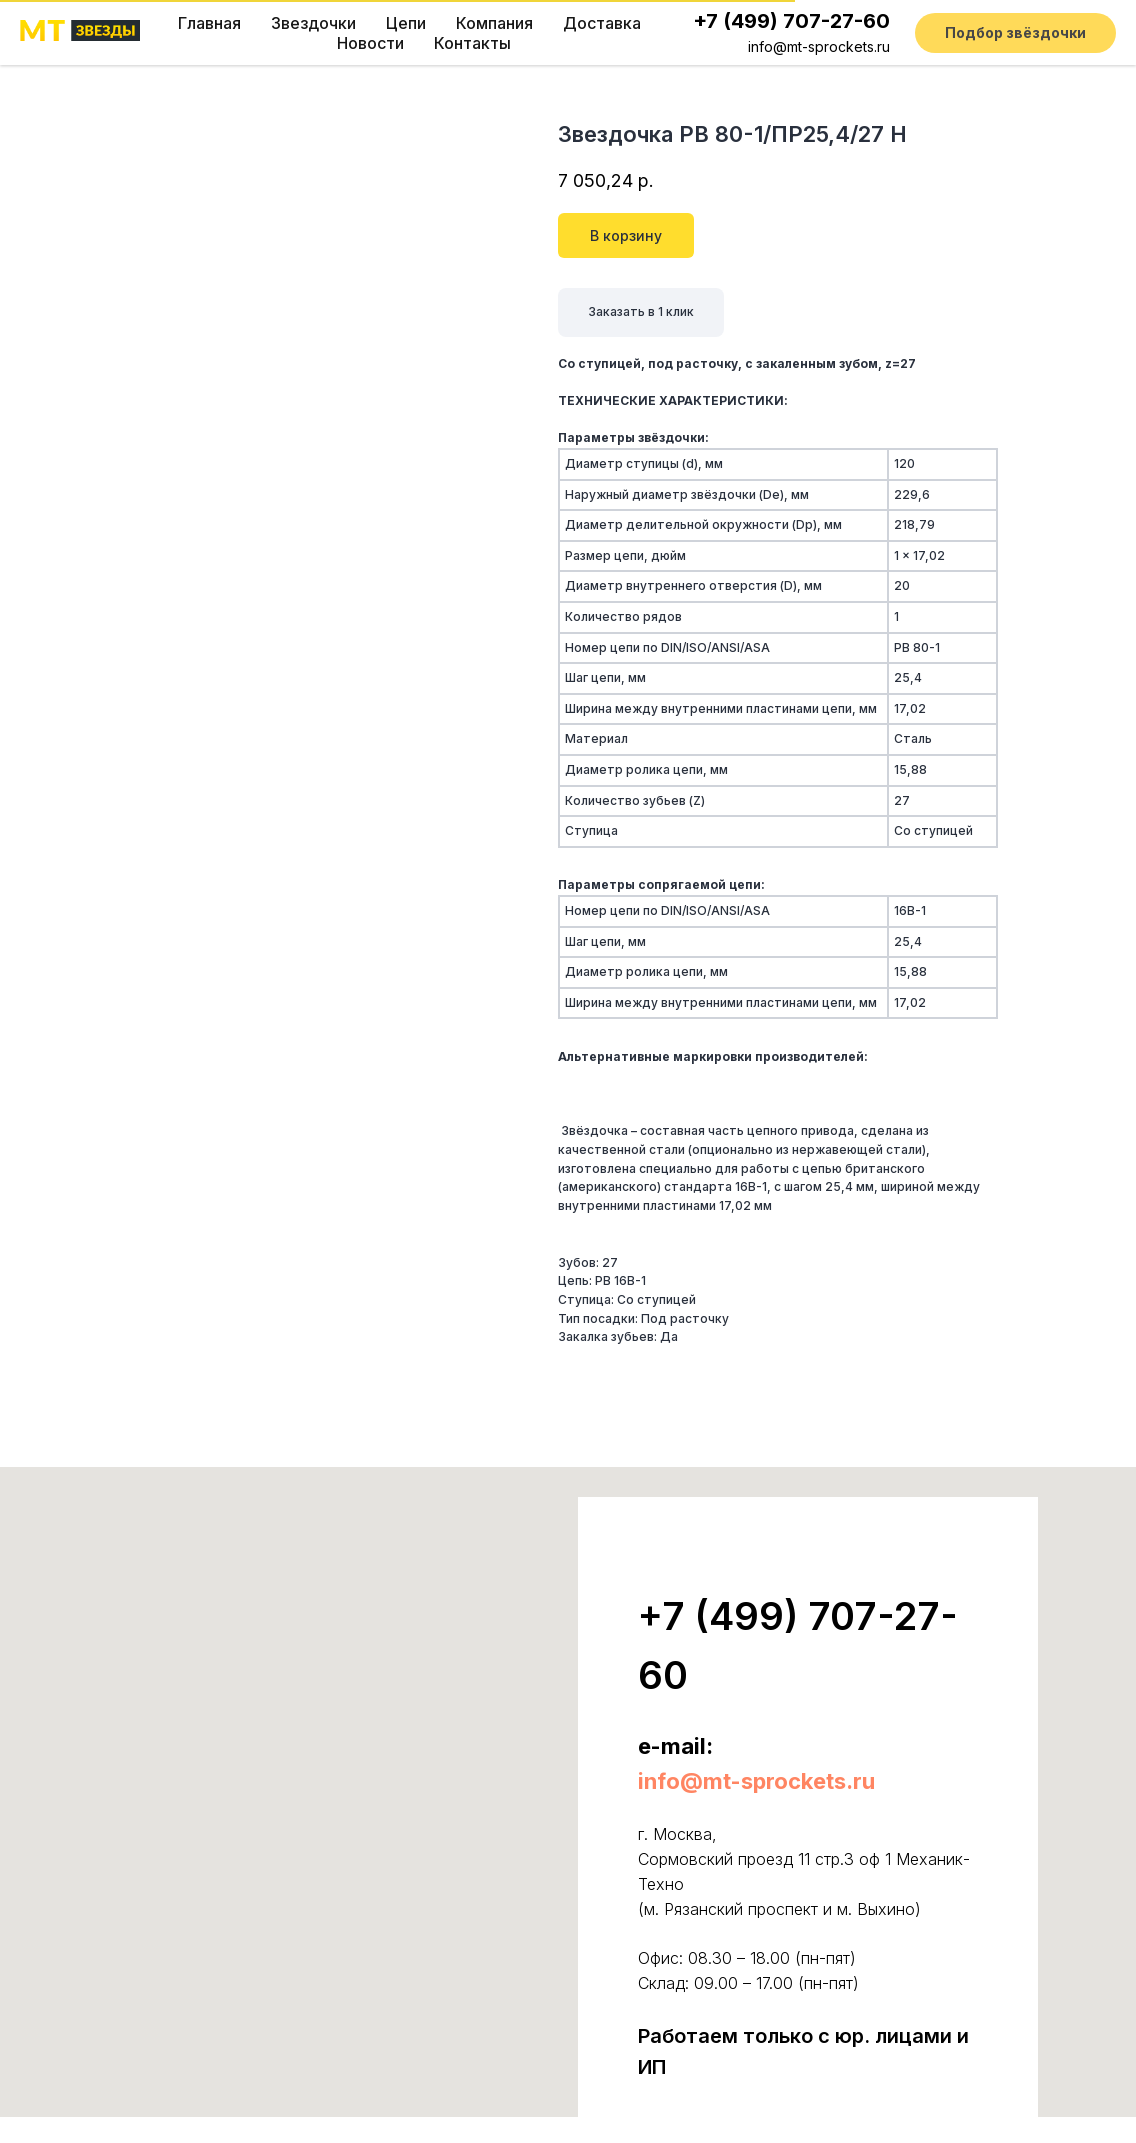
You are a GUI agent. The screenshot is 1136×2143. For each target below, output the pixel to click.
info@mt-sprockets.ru (819, 46)
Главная (209, 23)
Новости (370, 43)
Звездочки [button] (313, 23)
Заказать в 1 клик (641, 311)
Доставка (602, 23)
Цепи (406, 23)
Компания (494, 23)
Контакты (472, 43)
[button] (1015, 33)
